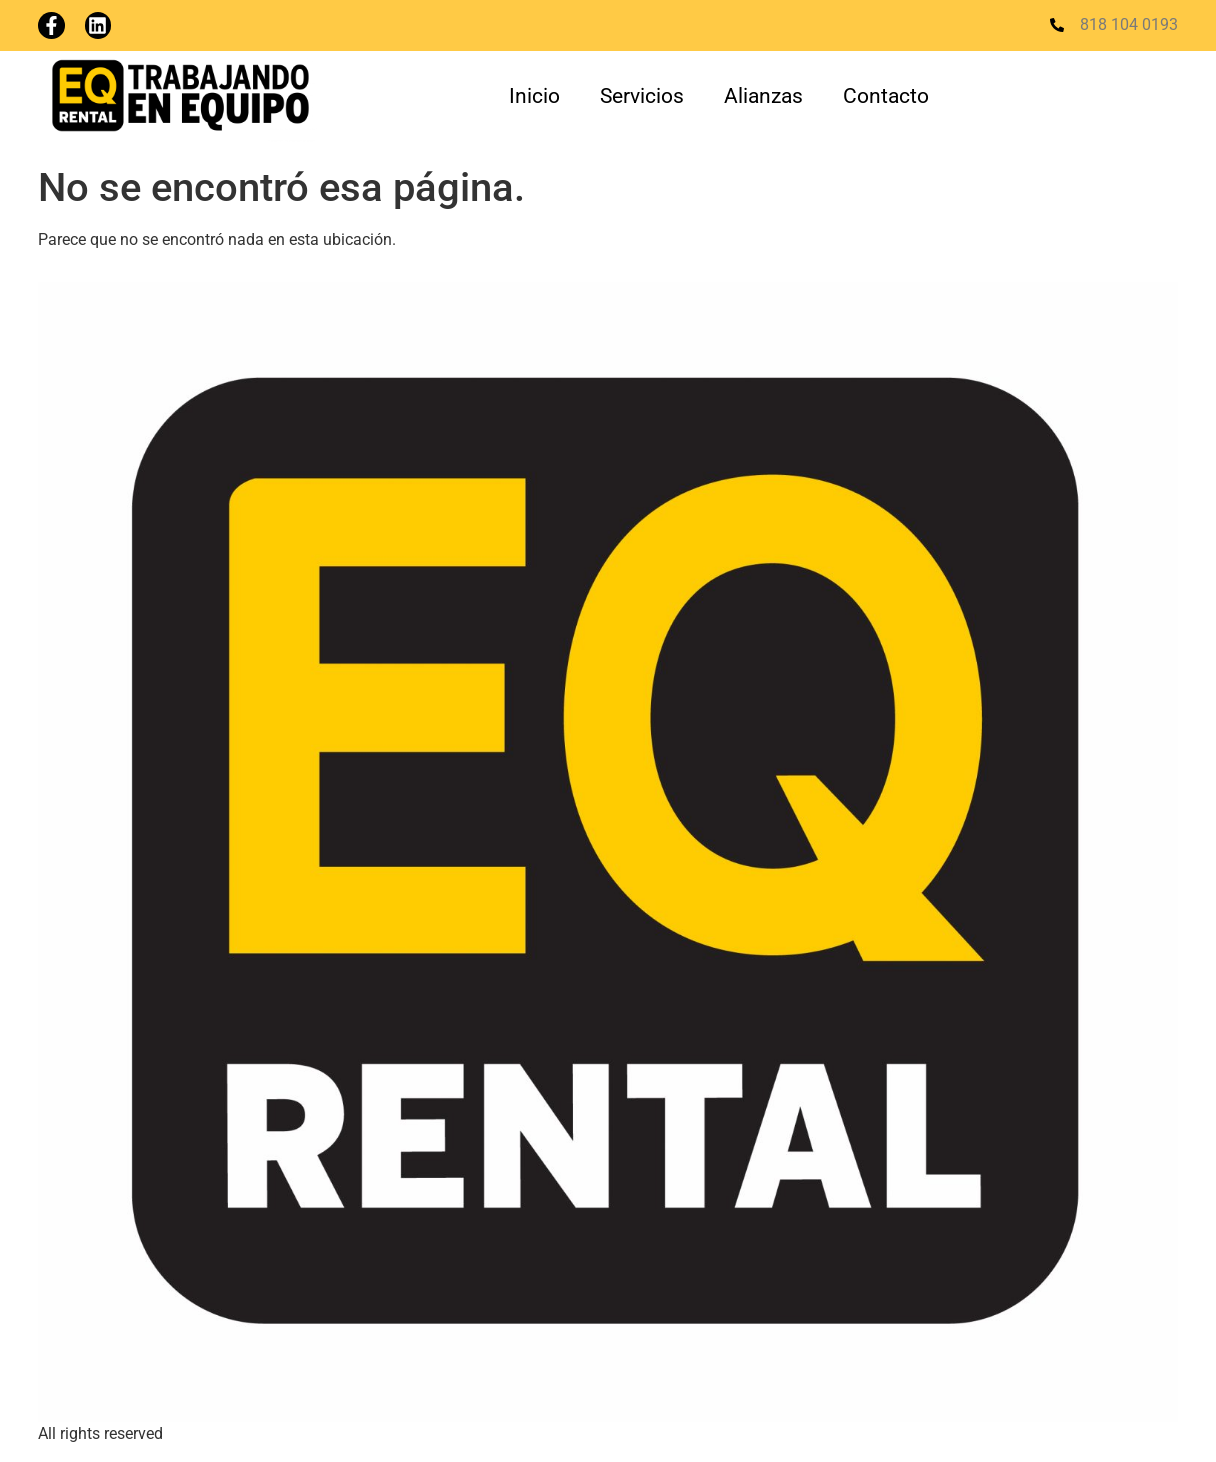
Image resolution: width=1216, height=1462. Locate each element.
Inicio (534, 96)
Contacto (886, 96)
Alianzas (763, 96)
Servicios (642, 96)
